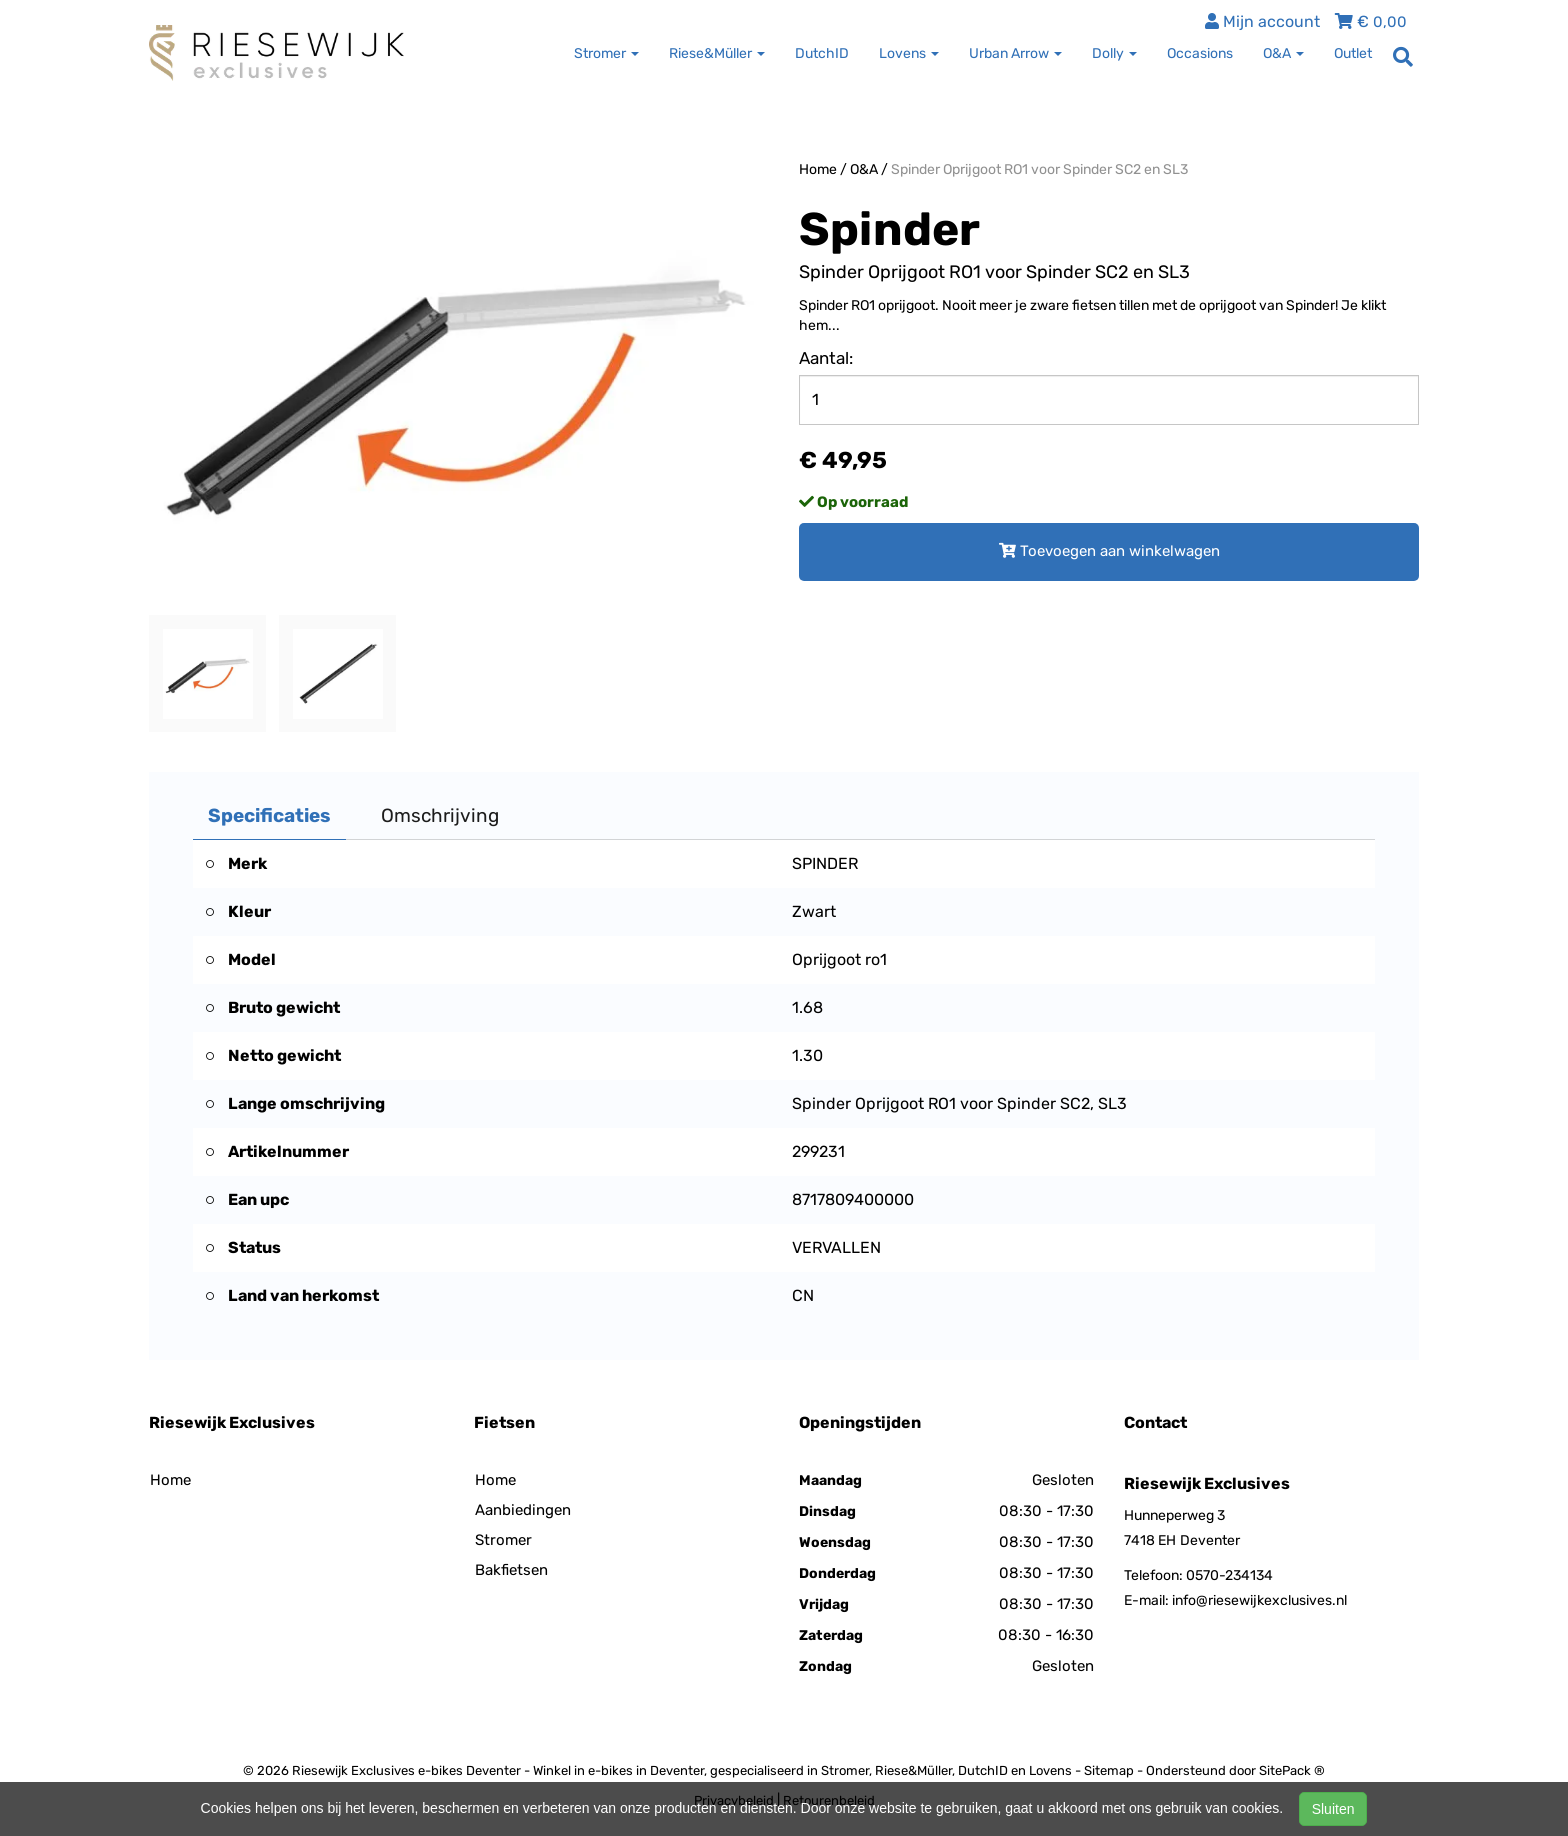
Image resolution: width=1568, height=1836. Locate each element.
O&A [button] (1283, 53)
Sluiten (1333, 1809)
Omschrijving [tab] (440, 815)
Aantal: (826, 358)
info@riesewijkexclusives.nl (1259, 1600)
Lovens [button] (909, 53)
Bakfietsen (511, 1570)
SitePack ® (1292, 1770)
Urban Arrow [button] (1015, 53)
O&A (864, 169)
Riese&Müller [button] (717, 53)
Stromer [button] (606, 53)
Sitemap (1109, 1770)
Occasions (1200, 53)
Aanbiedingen (523, 1510)
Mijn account (1262, 21)
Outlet (1353, 53)
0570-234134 (1229, 1575)
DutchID (822, 53)
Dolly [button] (1114, 53)
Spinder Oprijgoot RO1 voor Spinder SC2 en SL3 (1039, 169)
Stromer (503, 1540)
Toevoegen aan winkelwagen (1109, 551)
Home (818, 169)
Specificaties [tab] (269, 815)
